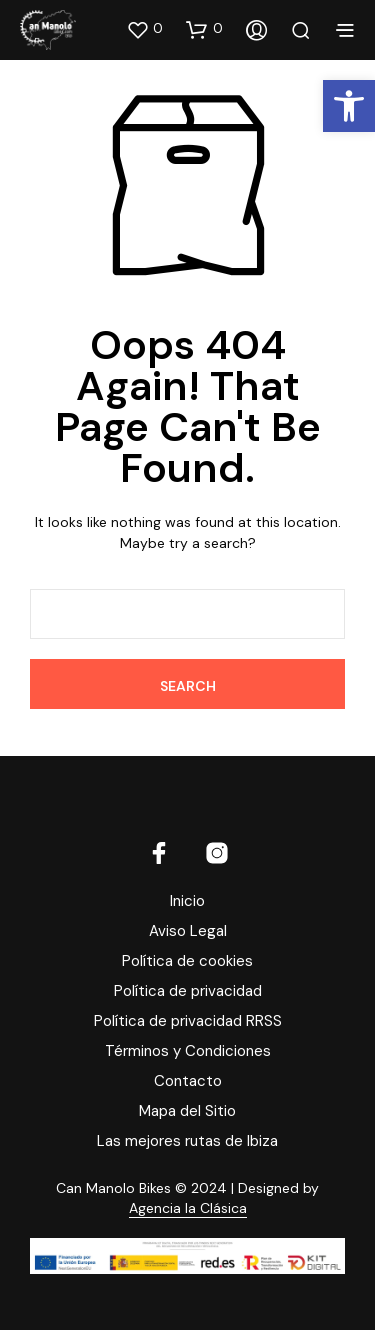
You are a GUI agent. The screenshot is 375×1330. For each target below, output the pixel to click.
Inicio (187, 901)
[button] (144, 29)
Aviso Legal (188, 931)
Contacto (188, 1081)
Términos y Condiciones (188, 1051)
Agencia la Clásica (188, 1209)
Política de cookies (187, 961)
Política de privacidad (188, 991)
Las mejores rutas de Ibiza (187, 1141)
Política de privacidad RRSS (188, 1021)
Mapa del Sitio (187, 1111)
